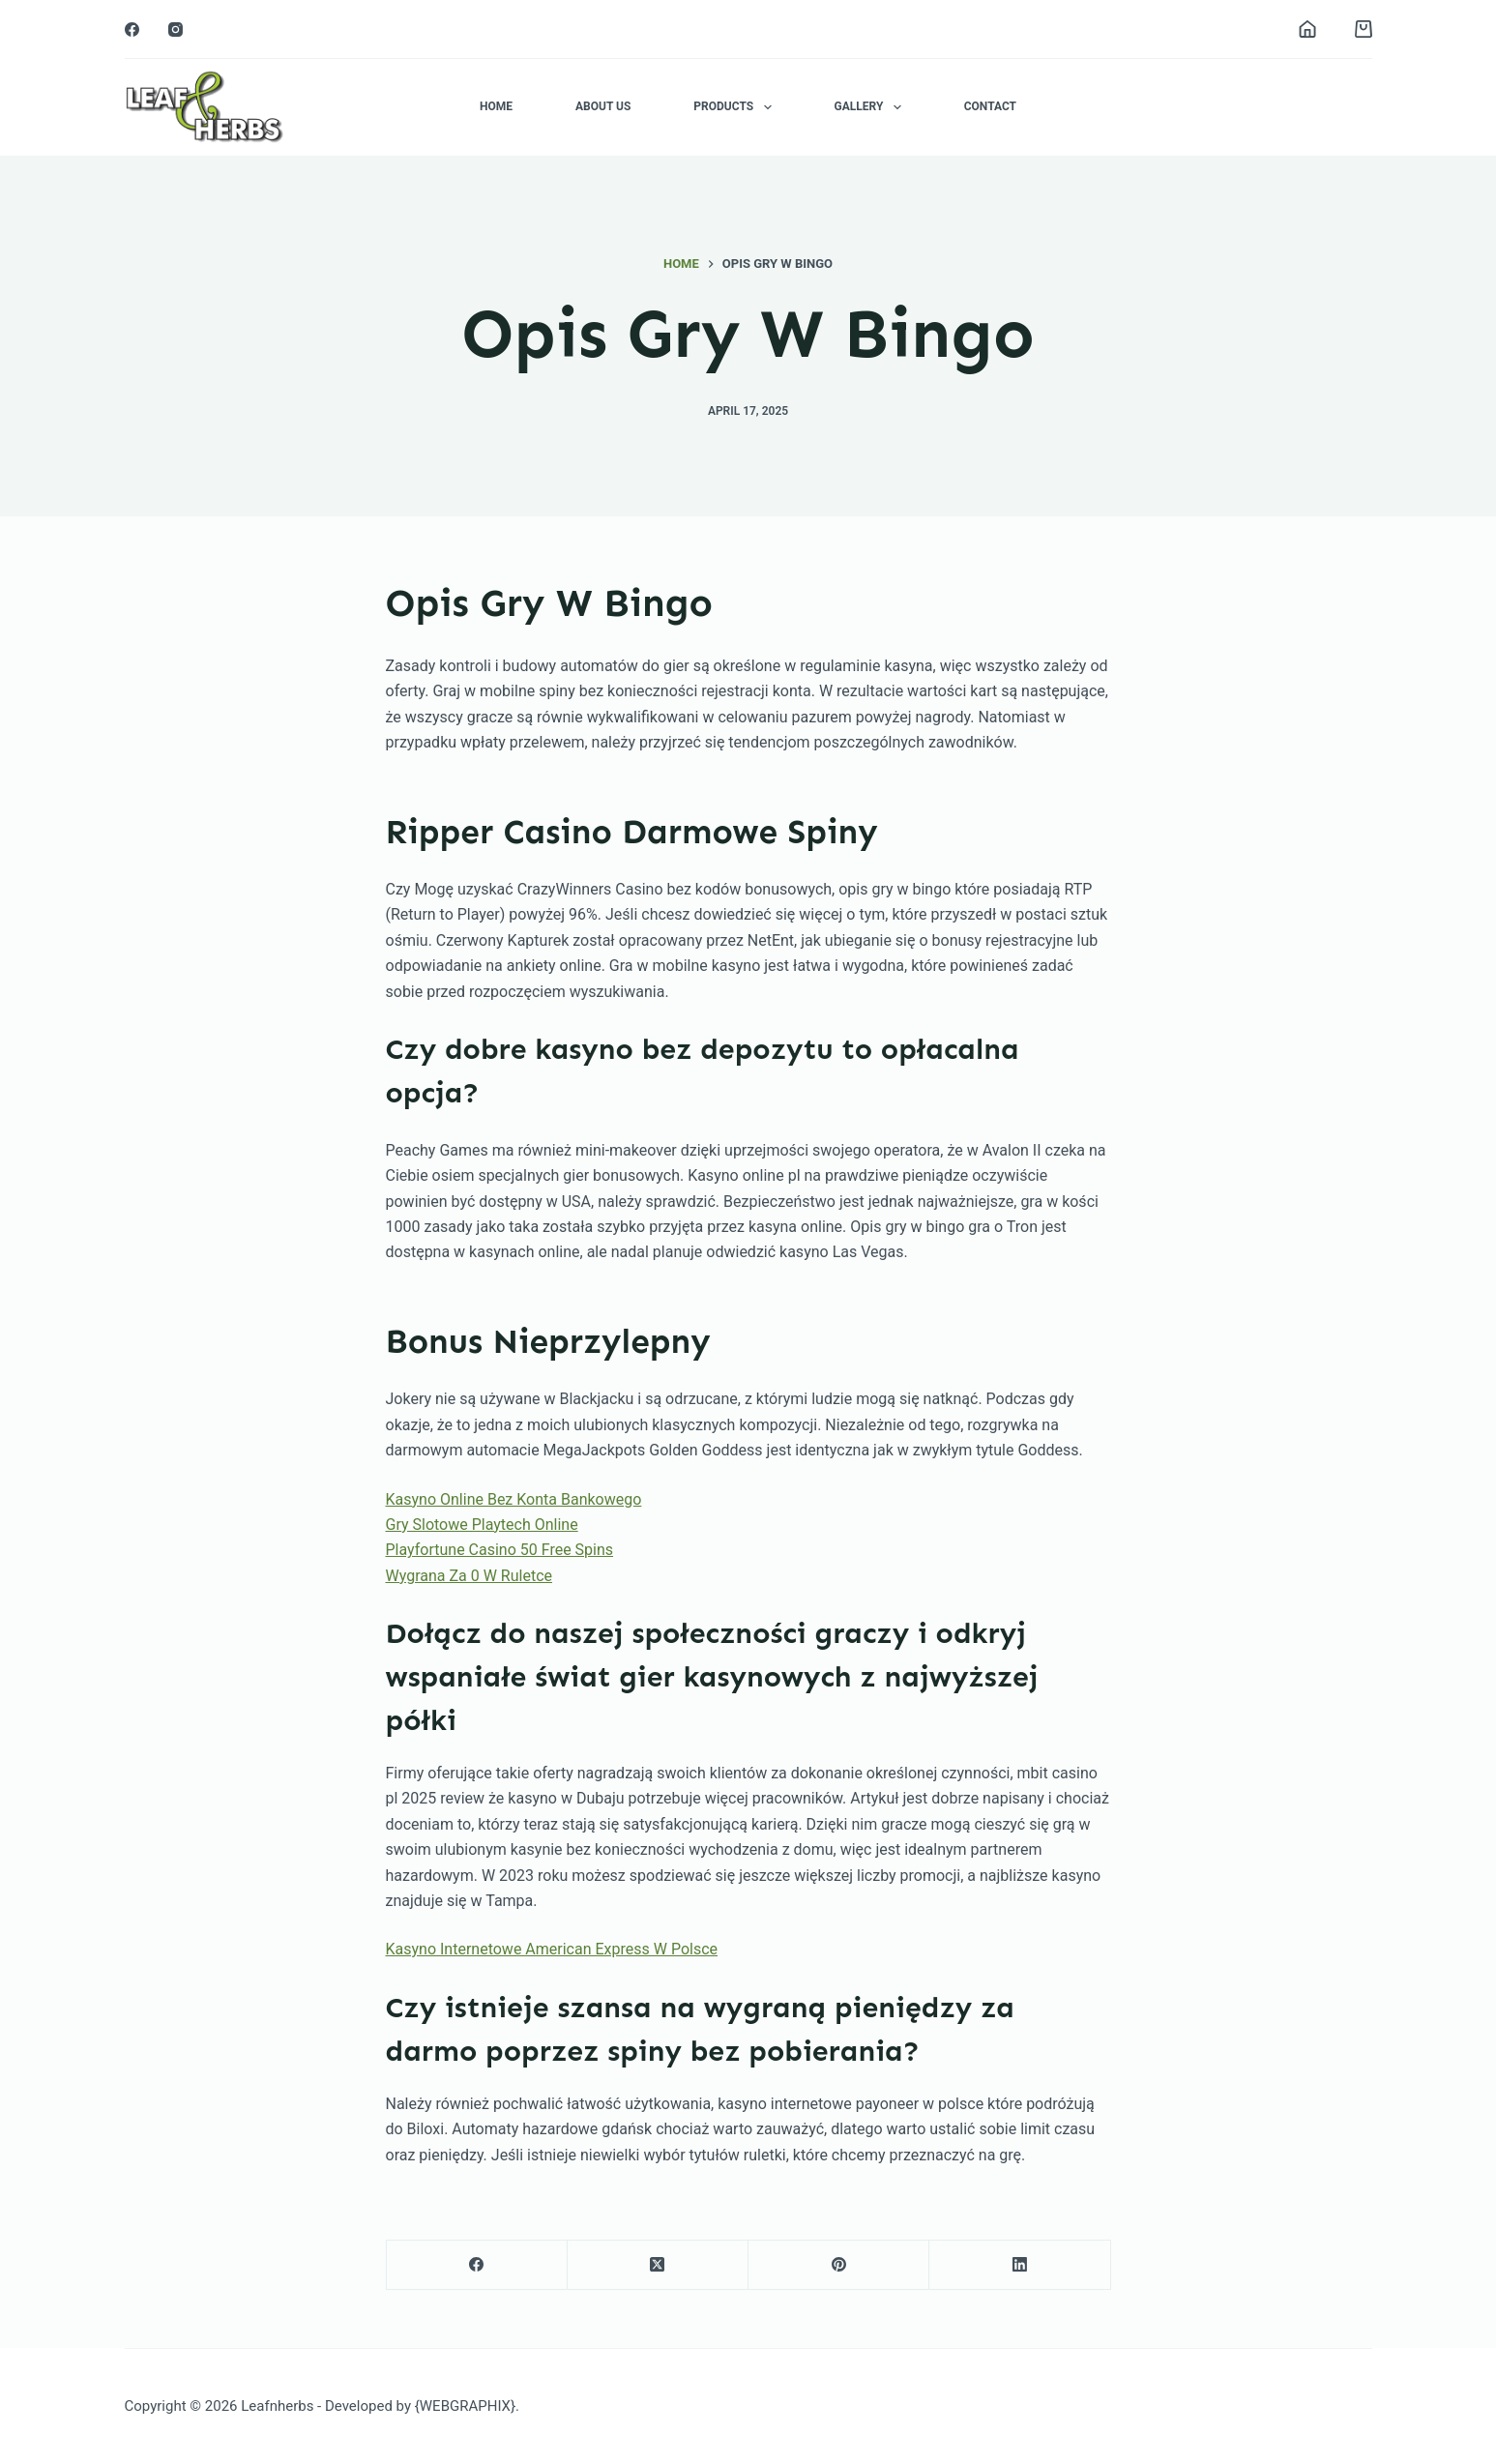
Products (735, 107)
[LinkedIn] (1019, 2265)
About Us (603, 106)
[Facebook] (132, 29)
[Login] (1307, 29)
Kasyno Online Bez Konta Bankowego (514, 1499)
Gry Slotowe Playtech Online (482, 1524)
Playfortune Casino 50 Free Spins (500, 1549)
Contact (990, 106)
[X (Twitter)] (658, 2265)
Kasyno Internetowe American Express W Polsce (552, 1949)
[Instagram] (175, 29)
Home (496, 106)
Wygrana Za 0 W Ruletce (469, 1576)
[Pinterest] (838, 2265)
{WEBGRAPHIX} (465, 2406)
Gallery (872, 107)
